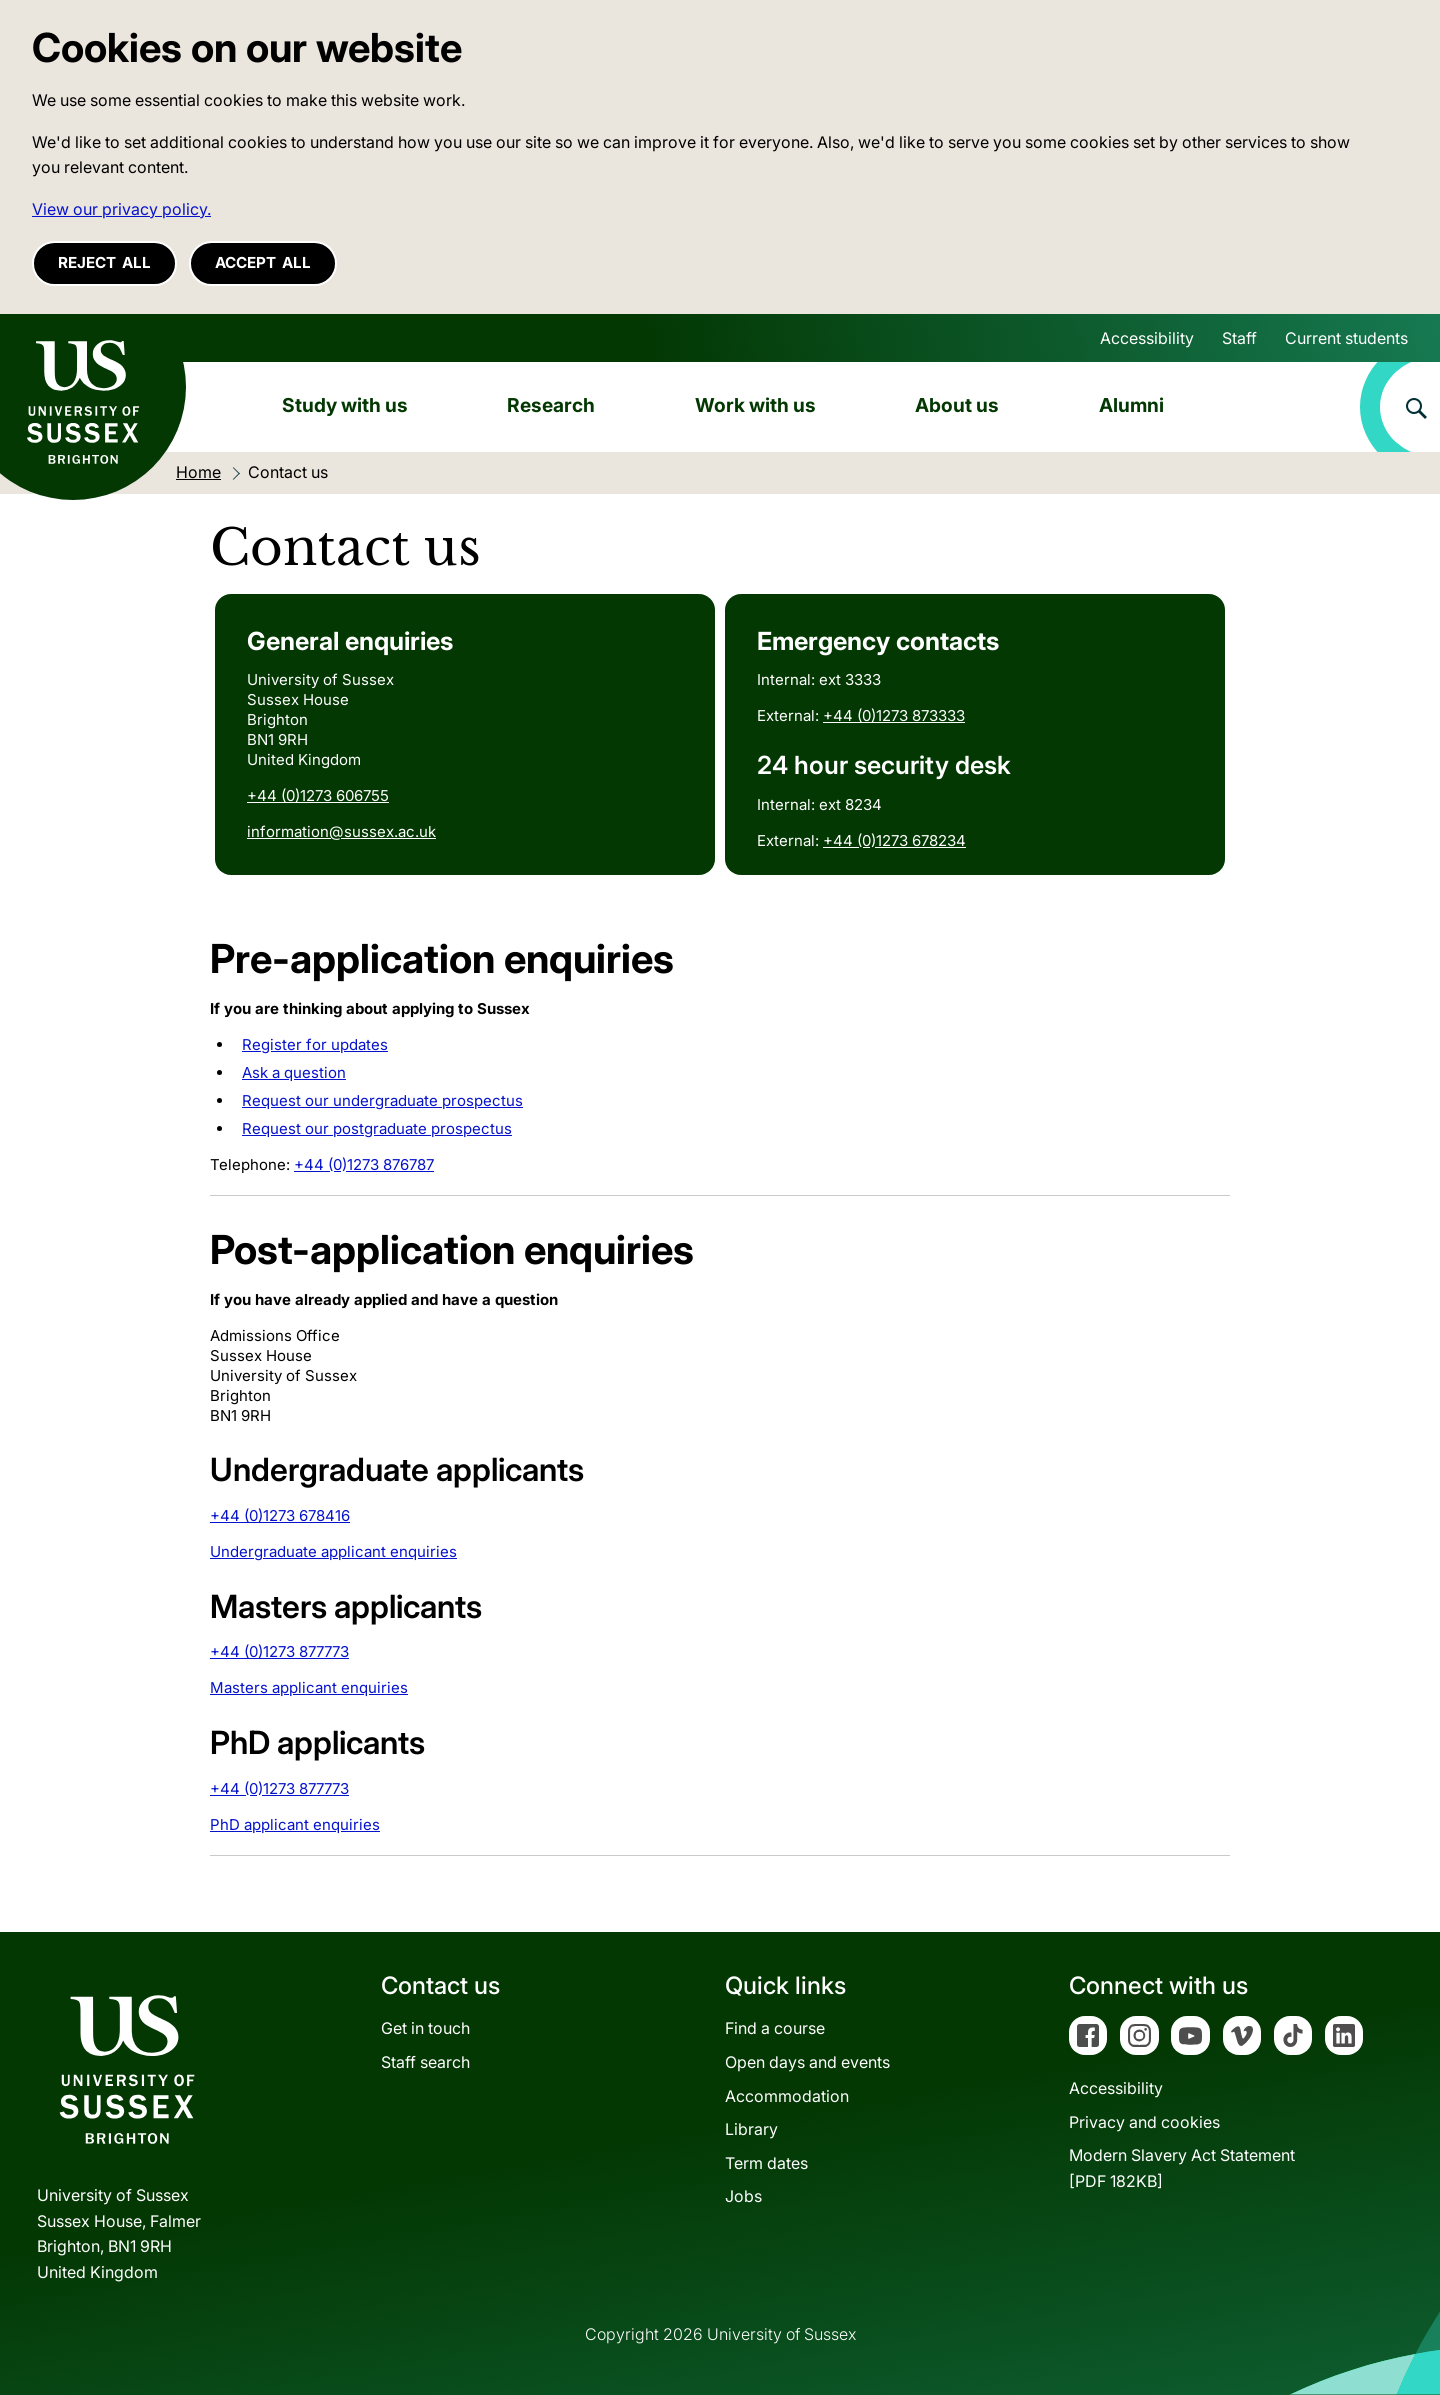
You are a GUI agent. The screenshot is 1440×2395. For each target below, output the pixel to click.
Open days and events (807, 2062)
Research (551, 405)
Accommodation (787, 2096)
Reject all (104, 262)
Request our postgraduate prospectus (377, 1128)
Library (751, 2129)
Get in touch (425, 2028)
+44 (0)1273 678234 (894, 840)
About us (957, 405)
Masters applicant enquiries (309, 1687)
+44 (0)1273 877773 (279, 1651)
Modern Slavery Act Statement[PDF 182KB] (1182, 2168)
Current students (1346, 338)
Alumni (1131, 405)
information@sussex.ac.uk (341, 831)
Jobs (743, 2196)
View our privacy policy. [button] (121, 209)
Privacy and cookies (1144, 2122)
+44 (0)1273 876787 (364, 1164)
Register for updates (315, 1044)
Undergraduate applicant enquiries (333, 1551)
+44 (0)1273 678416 (280, 1515)
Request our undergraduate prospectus (382, 1100)
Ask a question (294, 1072)
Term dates (766, 2163)
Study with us (345, 405)
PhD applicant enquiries (295, 1824)
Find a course (775, 2028)
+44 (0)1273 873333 (894, 715)
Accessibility (1147, 338)
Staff (1239, 338)
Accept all (263, 262)
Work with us (755, 405)
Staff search (425, 2062)
